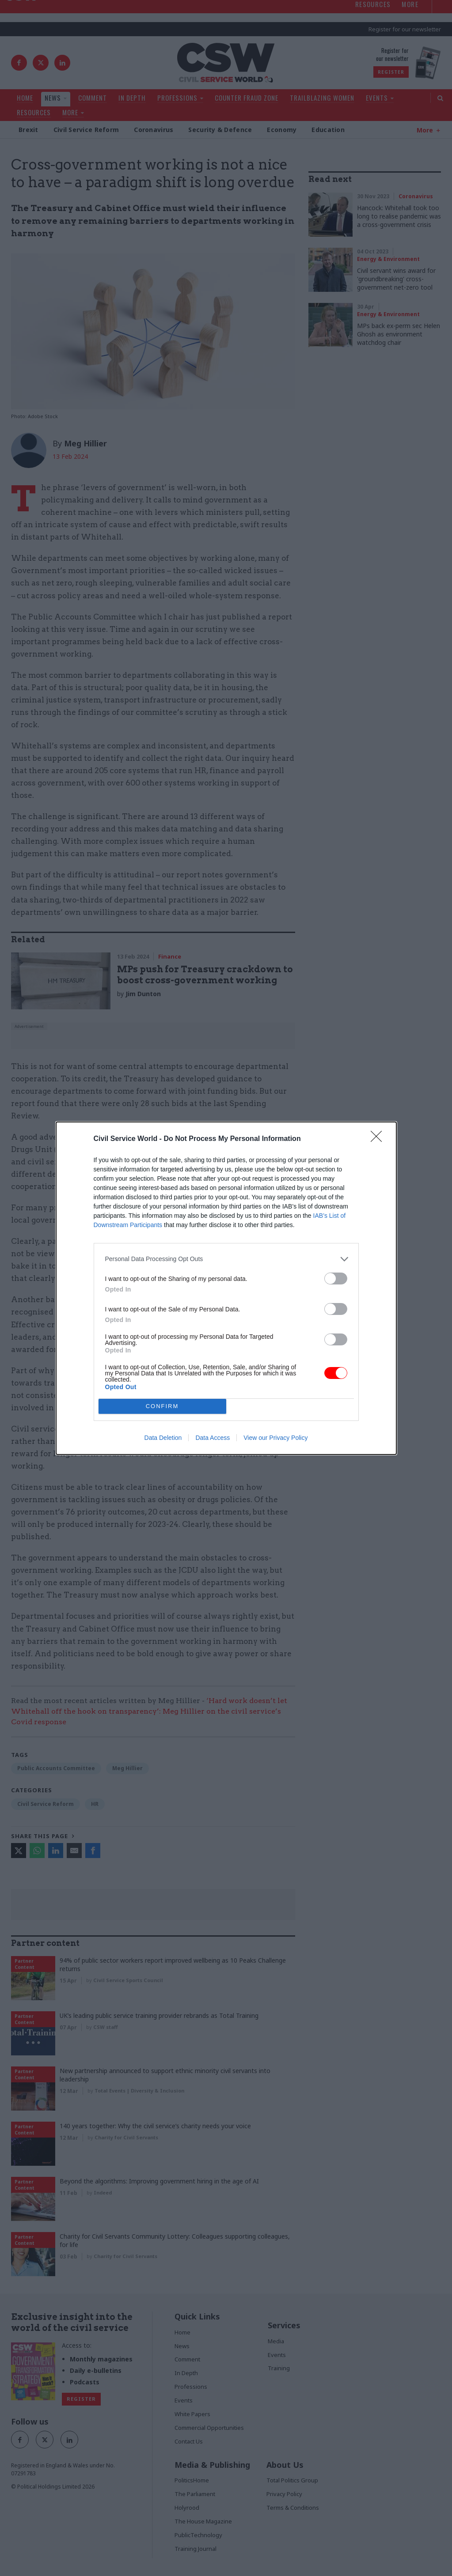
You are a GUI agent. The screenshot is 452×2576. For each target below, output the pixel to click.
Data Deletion (163, 1437)
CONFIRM (162, 1406)
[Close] (379, 1139)
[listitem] (226, 1259)
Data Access (212, 1437)
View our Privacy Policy (275, 1437)
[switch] (335, 1278)
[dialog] (226, 1288)
